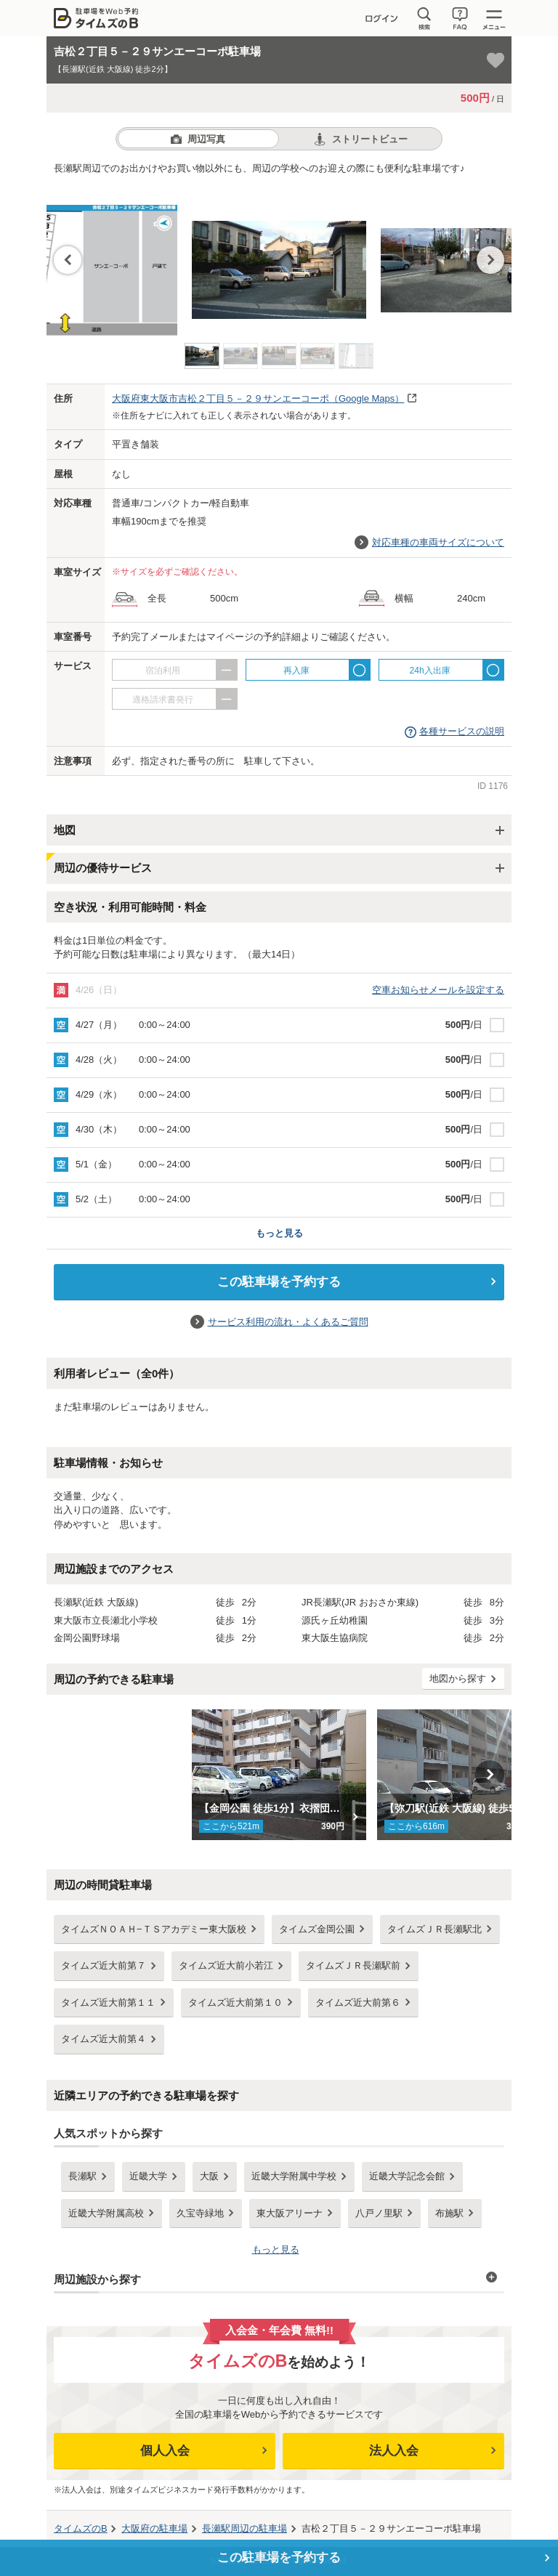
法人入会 (393, 2451)
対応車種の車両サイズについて (438, 542)
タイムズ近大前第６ (357, 2002)
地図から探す (457, 1678)
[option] (279, 255)
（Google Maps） (258, 398)
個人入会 (165, 2451)
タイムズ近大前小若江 (226, 1965)
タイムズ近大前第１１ (108, 2002)
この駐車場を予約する (279, 1282)
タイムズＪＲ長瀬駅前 (353, 1965)
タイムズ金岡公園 (317, 1929)
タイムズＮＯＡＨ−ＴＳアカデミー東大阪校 (153, 1929)
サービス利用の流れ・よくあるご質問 (288, 1321)
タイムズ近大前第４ (103, 2038)
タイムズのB (81, 2528)
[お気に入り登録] (495, 60)
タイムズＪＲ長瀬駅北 (434, 1929)
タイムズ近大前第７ (103, 1965)
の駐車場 (154, 2528)
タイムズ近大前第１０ (235, 2002)
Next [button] (490, 260)
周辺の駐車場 (244, 2528)
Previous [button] (67, 260)
